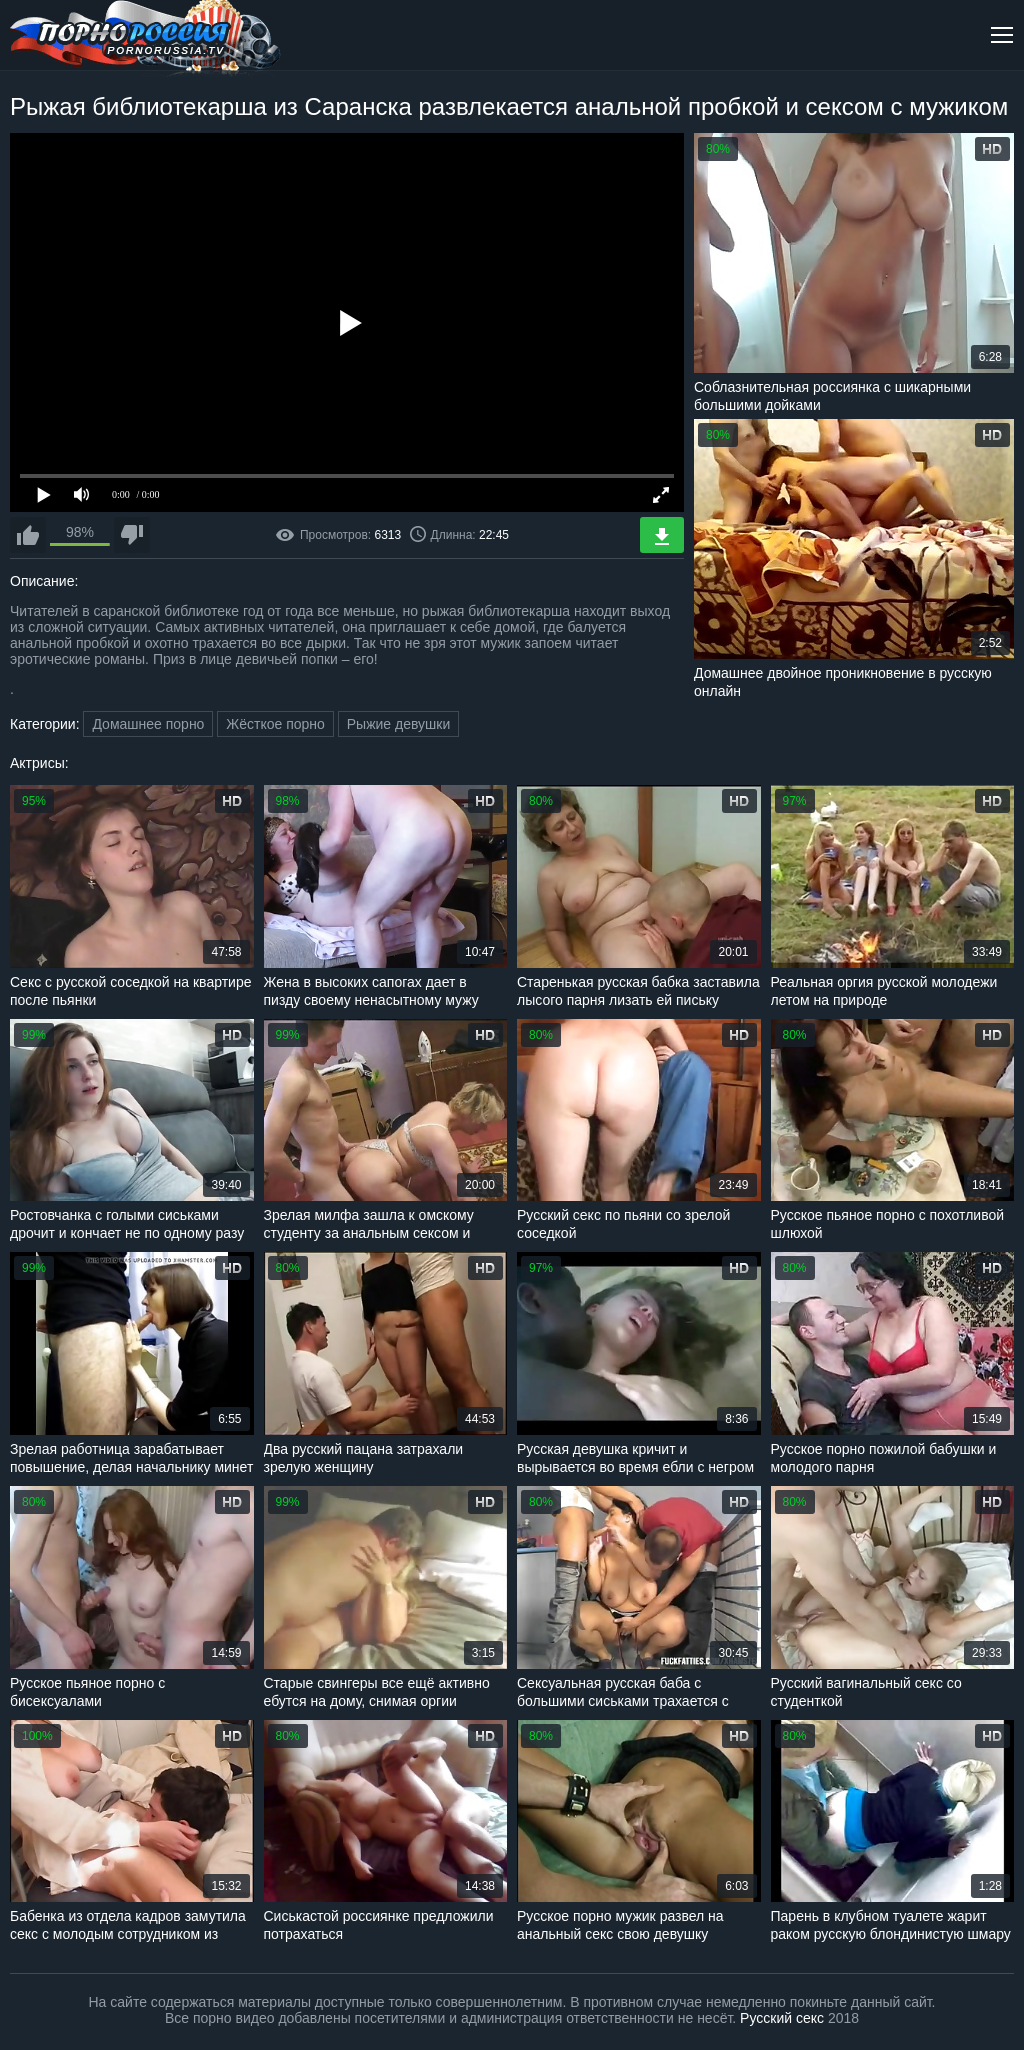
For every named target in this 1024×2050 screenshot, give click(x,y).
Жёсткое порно (275, 724)
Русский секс (782, 2018)
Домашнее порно (148, 724)
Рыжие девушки (399, 724)
